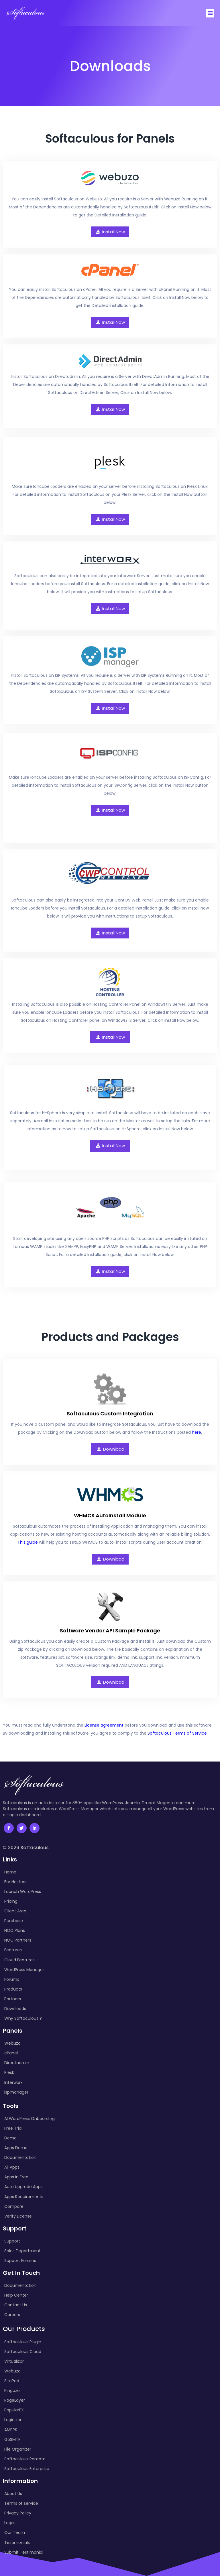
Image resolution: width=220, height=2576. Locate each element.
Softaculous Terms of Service (177, 1732)
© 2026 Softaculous (26, 1846)
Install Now (110, 231)
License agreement (104, 1724)
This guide (27, 1541)
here (196, 1431)
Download (110, 1448)
